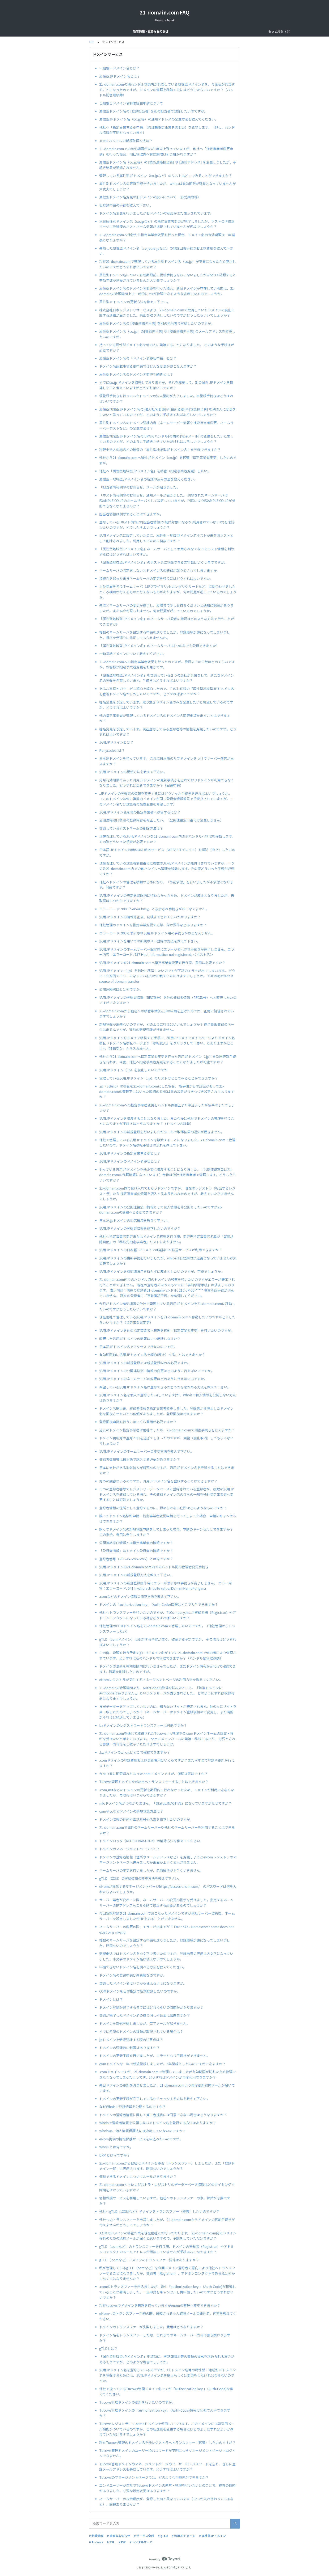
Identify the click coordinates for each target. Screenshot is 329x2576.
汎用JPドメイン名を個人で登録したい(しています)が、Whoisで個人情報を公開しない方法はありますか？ (167, 1397)
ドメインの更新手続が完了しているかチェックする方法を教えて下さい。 (154, 2098)
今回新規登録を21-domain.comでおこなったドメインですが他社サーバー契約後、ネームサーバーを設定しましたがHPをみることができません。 (167, 1916)
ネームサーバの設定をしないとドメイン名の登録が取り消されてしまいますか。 (159, 570)
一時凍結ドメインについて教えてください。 (132, 653)
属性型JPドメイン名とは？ (119, 76)
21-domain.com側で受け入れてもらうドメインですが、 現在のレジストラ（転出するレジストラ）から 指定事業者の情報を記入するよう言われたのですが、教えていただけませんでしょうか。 (167, 1193)
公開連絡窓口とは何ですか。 (121, 989)
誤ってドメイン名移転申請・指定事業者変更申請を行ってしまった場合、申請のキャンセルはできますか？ (167, 1518)
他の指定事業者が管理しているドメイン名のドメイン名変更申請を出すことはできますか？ (164, 718)
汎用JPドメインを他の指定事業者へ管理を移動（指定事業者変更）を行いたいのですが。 (166, 1330)
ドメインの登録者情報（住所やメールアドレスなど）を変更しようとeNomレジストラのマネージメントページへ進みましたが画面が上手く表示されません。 (167, 1859)
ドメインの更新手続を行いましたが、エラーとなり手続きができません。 (154, 2055)
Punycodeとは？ (112, 750)
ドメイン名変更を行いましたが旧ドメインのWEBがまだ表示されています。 (156, 213)
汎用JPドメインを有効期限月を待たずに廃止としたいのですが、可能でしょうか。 (161, 1271)
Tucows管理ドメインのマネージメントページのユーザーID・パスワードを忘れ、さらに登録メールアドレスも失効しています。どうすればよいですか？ (167, 2466)
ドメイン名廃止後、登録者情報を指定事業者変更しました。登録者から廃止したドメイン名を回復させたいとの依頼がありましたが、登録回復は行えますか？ (166, 1411)
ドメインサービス (172, 31)
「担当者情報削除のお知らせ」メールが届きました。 (139, 487)
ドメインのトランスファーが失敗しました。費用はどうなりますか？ (151, 2326)
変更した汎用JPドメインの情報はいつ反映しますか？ (139, 1338)
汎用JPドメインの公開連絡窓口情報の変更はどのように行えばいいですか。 (156, 1370)
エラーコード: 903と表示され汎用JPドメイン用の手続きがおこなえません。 (157, 933)
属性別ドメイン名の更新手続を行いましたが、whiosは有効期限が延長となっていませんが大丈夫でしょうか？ (167, 186)
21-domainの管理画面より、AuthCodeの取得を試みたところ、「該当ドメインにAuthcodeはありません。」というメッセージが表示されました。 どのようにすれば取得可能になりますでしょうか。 (166, 1693)
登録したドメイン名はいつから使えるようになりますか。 (143, 1983)
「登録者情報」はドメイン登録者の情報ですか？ (136, 1550)
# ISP (122, 2542)
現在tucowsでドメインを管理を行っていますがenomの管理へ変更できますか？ (159, 2305)
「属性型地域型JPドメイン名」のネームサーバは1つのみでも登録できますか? (158, 645)
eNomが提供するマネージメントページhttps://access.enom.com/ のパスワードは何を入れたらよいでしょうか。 (167, 1889)
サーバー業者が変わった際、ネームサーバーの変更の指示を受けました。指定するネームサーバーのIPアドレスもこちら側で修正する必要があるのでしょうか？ (166, 1902)
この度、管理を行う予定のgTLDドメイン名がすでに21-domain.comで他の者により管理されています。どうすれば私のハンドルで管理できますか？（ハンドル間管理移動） (167, 1655)
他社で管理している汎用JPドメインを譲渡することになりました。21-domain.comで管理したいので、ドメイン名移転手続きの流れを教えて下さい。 (167, 1142)
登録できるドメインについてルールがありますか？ (137, 2176)
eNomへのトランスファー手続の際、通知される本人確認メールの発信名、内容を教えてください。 (167, 2316)
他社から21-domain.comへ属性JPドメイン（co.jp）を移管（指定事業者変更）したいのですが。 (167, 460)
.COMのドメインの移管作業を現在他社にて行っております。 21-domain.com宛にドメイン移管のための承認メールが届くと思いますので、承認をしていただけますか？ (167, 2235)
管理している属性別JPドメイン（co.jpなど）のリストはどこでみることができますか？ (165, 175)
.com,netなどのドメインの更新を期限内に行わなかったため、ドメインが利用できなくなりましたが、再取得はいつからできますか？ (166, 1792)
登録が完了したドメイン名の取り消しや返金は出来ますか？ (144, 2015)
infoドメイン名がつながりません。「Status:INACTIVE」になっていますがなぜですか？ (165, 1803)
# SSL (111, 2542)
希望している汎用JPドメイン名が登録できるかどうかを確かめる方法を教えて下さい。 (165, 1386)
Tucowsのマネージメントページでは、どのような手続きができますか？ (154, 2477)
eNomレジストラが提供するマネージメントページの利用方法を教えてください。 (161, 1679)
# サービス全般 (144, 2536)
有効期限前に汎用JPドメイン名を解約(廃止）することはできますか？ (152, 1354)
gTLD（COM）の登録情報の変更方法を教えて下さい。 (140, 1878)
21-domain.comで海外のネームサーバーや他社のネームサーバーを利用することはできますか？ (167, 1830)
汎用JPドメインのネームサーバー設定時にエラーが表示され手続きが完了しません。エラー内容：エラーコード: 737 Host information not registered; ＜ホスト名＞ (166, 952)
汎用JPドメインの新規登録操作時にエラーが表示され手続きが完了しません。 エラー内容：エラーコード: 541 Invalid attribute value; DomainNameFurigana (165, 1585)
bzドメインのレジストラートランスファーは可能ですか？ (143, 1725)
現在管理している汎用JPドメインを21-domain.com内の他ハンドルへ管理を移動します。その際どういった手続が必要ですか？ (167, 839)
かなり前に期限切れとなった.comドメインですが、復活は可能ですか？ (153, 1773)
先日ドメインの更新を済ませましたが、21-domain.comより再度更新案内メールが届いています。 (167, 2088)
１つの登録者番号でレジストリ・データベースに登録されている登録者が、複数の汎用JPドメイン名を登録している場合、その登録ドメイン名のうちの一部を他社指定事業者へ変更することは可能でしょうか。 (166, 1494)
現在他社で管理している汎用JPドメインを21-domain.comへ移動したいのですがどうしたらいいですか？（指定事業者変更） (167, 1319)
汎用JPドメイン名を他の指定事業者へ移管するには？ (139, 812)
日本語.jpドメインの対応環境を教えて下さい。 (134, 1220)
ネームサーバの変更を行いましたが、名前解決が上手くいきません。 (151, 1870)
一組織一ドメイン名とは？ (119, 68)
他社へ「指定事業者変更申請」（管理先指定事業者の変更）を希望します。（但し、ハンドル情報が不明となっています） (167, 130)
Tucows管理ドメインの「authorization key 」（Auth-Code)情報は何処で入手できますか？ (164, 2413)
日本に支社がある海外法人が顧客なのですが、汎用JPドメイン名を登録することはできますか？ (166, 1470)
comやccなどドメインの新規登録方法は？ (131, 1811)
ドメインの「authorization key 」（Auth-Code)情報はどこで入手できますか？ (158, 1604)
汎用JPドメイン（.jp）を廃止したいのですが (133, 1069)
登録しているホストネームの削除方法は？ (131, 828)
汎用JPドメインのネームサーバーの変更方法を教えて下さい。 (146, 1451)
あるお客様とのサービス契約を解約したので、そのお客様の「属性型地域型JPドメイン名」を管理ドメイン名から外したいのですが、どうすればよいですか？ (167, 691)
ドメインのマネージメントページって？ (129, 1848)
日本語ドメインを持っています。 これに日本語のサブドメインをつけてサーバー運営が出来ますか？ (166, 761)
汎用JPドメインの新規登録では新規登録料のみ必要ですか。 (145, 1362)
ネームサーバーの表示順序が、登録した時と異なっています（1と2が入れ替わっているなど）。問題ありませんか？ (166, 2501)
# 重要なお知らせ (118, 2536)
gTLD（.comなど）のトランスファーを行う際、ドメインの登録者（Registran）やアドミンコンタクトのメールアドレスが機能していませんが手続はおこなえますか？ (166, 2249)
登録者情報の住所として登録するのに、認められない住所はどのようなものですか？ (163, 1507)
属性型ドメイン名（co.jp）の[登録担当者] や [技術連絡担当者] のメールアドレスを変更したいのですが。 (167, 334)
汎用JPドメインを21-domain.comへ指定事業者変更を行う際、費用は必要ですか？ (162, 962)
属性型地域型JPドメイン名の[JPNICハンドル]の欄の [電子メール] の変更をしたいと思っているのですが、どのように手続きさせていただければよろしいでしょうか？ (166, 439)
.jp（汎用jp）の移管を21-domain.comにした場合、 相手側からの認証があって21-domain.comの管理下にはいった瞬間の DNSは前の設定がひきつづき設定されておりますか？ (166, 1091)
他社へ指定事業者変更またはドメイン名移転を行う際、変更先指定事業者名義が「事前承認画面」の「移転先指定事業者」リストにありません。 (166, 1239)
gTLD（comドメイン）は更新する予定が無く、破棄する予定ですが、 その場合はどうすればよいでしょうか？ (167, 1642)
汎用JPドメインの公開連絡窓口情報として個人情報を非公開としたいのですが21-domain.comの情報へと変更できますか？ (160, 1209)
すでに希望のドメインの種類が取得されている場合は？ (141, 2031)
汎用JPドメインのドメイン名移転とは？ (129, 1161)
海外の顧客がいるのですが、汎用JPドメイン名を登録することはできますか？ (158, 1480)
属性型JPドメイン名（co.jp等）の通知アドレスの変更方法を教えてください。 (158, 119)
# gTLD (163, 2536)
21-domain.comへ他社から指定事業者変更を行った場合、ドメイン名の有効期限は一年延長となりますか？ (167, 237)
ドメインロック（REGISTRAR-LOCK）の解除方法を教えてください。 (151, 1840)
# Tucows (96, 2542)
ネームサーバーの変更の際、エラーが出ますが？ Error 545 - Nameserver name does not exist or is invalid (166, 1929)
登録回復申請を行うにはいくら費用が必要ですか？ (137, 1421)
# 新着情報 (96, 2536)
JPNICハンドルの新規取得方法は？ (126, 140)
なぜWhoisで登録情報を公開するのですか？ (132, 2106)
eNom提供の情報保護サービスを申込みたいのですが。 (141, 2138)
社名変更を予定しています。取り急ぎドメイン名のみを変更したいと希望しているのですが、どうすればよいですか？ (166, 705)
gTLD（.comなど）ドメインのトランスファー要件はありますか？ (149, 2259)
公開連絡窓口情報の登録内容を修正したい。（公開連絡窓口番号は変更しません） (161, 820)
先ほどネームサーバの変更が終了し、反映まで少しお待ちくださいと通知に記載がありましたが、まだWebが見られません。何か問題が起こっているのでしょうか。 (166, 608)
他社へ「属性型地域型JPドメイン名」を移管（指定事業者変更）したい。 (155, 470)
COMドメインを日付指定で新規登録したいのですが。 (139, 1991)
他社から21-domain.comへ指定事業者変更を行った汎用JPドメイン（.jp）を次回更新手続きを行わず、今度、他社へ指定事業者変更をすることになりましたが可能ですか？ (167, 1059)
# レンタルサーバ (141, 2542)
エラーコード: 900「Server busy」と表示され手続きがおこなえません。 (154, 908)
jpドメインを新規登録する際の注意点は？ (131, 2039)
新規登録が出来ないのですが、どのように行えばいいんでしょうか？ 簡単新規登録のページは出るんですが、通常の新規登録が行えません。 (166, 1027)
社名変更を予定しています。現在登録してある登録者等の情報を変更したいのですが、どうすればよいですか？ (167, 731)
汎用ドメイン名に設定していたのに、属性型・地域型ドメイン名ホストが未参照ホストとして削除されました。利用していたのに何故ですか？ (166, 538)
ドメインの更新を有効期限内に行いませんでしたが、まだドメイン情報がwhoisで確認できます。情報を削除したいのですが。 (167, 1669)
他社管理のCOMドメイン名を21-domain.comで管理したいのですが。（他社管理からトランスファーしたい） (167, 1628)
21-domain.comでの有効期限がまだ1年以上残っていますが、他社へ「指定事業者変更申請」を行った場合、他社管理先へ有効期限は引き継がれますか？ (166, 151)
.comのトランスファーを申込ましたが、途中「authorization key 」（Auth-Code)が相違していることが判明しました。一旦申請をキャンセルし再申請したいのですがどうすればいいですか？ (167, 2292)
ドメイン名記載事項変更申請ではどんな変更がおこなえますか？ (148, 366)
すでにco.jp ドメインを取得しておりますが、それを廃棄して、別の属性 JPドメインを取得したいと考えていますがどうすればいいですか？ (166, 385)
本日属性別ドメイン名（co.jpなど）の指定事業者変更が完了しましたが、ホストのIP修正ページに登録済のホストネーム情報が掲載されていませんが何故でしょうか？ (166, 224)
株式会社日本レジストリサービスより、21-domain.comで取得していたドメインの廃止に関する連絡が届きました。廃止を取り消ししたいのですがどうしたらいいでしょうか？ (167, 312)
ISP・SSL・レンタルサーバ (208, 31)
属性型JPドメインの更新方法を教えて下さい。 (134, 301)
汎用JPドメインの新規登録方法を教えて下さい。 (136, 1574)
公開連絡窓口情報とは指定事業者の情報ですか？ (136, 1542)
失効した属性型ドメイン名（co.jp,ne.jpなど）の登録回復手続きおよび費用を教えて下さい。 (166, 251)
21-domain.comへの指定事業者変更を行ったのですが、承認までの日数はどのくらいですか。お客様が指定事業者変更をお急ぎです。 (167, 664)
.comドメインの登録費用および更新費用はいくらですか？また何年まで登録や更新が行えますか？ (167, 1763)
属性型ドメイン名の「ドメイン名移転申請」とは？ (137, 358)
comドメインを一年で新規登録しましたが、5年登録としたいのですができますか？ (162, 2063)
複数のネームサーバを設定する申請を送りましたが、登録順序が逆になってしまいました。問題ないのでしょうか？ (164, 1943)
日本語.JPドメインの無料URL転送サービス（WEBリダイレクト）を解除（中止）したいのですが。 (167, 852)
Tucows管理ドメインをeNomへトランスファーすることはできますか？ (153, 1781)
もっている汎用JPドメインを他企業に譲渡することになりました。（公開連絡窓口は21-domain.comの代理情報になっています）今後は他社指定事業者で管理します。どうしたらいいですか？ (167, 1175)
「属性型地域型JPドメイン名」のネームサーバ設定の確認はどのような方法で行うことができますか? (166, 621)
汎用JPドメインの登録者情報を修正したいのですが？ (139, 1228)
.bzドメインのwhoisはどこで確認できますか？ (134, 1752)
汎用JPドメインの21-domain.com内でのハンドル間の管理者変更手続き (154, 1566)
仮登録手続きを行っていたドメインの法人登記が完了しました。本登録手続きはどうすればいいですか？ (166, 398)
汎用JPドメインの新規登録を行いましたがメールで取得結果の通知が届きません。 (161, 1131)
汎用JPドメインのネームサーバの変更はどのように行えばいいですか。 (153, 1378)
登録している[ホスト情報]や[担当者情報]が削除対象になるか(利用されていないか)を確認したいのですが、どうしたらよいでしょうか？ (166, 524)
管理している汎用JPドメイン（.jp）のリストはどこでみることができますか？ (158, 1078)
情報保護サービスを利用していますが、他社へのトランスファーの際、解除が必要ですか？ (164, 2200)
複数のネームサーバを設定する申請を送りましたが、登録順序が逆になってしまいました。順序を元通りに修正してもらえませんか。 (164, 635)
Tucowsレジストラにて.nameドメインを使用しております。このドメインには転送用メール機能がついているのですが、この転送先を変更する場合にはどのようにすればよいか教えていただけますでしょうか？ (167, 2429)
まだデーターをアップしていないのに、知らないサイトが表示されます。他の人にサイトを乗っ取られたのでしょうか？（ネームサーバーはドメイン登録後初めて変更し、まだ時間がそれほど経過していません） (167, 1712)
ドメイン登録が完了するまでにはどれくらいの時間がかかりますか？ (151, 2007)
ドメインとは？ (111, 1999)
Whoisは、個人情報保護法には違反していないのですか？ (142, 2130)
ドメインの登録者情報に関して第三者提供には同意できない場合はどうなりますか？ (163, 2114)
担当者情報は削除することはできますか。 (131, 513)
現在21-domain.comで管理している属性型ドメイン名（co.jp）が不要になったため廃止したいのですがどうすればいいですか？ (167, 264)
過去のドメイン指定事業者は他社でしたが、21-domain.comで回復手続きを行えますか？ (167, 1429)
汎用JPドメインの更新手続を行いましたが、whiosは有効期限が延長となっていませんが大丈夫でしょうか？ (167, 1260)
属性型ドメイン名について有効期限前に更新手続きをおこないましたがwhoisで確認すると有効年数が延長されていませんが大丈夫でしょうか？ (167, 277)
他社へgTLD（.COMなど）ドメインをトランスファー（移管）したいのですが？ (159, 2211)
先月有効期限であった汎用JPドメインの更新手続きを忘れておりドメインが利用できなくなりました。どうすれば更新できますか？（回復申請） (166, 782)
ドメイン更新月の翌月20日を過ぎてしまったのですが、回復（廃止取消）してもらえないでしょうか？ (166, 1440)
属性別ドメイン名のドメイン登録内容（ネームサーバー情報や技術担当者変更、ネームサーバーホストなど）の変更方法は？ (166, 425)
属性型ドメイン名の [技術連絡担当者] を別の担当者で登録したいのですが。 (156, 323)
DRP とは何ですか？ (114, 2155)
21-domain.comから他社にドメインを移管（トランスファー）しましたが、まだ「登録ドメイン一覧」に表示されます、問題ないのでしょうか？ (167, 2166)
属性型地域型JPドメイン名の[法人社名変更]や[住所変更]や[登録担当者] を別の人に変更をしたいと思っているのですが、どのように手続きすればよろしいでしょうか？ (167, 412)
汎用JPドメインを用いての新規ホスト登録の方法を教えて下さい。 (149, 940)
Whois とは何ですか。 (116, 2146)
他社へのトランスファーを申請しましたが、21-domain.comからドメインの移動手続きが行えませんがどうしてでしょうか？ (167, 2222)
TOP (91, 42)
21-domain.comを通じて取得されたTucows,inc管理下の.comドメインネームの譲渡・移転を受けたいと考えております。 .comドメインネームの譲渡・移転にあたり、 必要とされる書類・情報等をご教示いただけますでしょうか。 (167, 1739)
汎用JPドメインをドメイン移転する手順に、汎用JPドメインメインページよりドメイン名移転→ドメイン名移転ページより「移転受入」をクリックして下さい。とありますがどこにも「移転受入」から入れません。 (167, 1043)
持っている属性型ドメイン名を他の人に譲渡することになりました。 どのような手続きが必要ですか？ (166, 347)
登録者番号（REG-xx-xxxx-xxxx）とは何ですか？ (136, 1558)
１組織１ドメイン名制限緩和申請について (131, 103)
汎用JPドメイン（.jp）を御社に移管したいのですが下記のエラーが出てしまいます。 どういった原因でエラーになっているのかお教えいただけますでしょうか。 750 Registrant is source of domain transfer (167, 976)
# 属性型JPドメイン (212, 2536)
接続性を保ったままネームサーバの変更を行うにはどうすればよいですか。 (156, 578)
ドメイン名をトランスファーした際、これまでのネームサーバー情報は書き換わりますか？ (164, 2337)
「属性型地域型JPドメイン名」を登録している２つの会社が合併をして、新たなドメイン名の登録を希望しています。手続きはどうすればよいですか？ (166, 678)
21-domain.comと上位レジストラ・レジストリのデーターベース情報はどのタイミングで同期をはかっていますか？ (167, 2187)
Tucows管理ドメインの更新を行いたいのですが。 (137, 2402)
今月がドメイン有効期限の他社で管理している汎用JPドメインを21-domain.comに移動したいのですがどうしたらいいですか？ (167, 1306)
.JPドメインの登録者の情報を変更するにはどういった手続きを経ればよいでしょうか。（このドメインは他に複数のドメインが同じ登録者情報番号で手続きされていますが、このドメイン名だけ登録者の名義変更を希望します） (166, 799)
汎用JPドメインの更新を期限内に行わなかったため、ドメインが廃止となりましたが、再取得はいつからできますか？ (166, 898)
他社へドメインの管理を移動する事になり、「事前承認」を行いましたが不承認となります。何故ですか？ (166, 884)
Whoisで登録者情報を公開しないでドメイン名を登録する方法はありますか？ (157, 2122)
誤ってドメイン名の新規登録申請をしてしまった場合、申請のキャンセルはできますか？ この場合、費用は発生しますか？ (166, 1532)
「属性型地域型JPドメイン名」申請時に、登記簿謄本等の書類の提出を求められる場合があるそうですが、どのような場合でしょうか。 (166, 2359)
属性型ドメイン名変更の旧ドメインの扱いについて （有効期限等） (150, 196)
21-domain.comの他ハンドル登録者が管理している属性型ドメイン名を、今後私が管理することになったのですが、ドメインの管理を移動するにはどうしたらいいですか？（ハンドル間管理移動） (167, 89)
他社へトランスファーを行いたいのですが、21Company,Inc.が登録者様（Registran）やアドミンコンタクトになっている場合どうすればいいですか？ (167, 1615)
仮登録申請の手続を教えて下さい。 (126, 205)
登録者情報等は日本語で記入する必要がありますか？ (139, 1459)
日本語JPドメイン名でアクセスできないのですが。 (138, 1346)
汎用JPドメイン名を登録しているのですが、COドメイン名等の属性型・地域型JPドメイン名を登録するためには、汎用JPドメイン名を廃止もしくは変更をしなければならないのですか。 (167, 2375)
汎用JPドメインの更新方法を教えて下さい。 (133, 771)
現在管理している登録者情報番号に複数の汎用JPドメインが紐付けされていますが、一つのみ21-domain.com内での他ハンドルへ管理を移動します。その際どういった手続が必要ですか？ (166, 868)
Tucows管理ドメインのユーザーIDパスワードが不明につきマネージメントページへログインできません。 (167, 2453)
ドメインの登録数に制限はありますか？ (129, 2047)
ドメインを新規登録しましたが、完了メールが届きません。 (144, 2023)
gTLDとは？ (108, 2348)
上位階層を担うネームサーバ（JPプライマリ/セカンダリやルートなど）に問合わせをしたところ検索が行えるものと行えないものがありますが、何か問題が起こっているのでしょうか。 (167, 592)
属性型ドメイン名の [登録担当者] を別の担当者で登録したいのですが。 (153, 111)
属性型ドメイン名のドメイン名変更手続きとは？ (136, 374)
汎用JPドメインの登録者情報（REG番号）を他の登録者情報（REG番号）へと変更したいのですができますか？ (167, 1000)
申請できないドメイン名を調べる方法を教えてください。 (142, 1966)
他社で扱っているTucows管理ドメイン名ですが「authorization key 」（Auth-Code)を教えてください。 (166, 2391)
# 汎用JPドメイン (183, 2536)
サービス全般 (146, 31)
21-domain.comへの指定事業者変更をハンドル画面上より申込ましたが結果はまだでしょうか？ (167, 1107)
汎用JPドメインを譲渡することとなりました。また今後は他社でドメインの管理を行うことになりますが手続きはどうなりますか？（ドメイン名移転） (166, 1121)
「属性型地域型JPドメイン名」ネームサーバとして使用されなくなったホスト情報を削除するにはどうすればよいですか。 (166, 551)
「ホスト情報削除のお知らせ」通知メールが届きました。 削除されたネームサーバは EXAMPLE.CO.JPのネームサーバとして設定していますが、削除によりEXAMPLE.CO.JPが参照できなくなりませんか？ (167, 500)
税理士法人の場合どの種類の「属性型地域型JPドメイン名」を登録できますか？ (160, 449)
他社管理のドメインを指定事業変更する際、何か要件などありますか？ (153, 924)
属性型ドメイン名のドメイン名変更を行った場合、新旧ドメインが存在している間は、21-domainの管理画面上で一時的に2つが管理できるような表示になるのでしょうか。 (167, 291)
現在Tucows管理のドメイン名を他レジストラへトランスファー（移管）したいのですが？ (167, 2442)
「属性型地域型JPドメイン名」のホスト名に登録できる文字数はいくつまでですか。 (163, 562)
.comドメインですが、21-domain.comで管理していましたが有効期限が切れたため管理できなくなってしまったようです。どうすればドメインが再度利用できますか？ (167, 2074)
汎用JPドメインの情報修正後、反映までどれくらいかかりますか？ (150, 916)
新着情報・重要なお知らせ (114, 31)
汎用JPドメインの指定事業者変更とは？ (129, 1153)
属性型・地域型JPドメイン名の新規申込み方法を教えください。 (148, 479)
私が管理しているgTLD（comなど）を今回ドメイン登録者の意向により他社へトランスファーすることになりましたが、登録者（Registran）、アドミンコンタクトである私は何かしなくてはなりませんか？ (167, 2273)
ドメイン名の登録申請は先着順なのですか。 (132, 1975)
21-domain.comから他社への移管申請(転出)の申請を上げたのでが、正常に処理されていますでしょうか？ (166, 1013)
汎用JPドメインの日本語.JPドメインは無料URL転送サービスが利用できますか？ (160, 1249)
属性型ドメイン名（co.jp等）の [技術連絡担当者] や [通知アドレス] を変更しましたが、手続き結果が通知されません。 (167, 165)
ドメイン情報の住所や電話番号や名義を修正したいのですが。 (146, 1819)
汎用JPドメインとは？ (116, 742)
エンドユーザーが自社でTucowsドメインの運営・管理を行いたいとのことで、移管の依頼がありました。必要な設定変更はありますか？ (167, 2488)
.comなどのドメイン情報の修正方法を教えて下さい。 (140, 1596)
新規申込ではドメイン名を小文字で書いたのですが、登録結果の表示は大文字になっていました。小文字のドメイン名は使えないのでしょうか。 (166, 1956)
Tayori (164, 2567)
